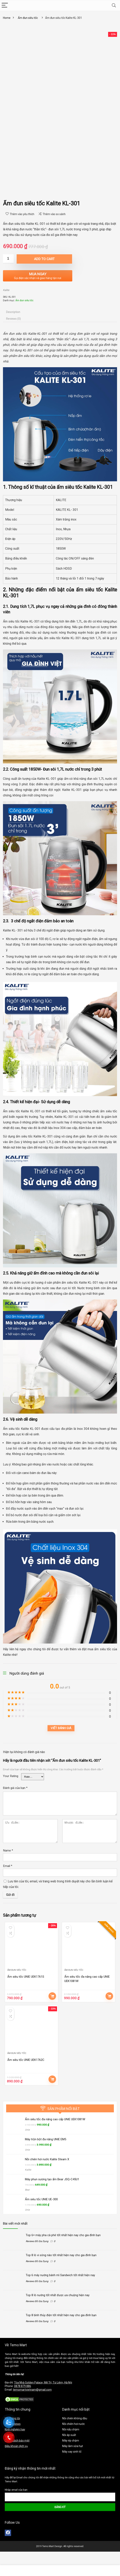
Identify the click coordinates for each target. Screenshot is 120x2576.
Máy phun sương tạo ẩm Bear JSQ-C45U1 (52, 2228)
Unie (27, 2178)
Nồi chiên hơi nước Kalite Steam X (47, 2208)
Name (8, 1899)
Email (7, 1915)
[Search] (114, 5)
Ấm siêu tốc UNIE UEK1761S (25, 2025)
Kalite (6, 338)
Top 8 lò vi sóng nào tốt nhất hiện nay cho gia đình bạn (61, 2304)
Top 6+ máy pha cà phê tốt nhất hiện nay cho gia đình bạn (63, 2284)
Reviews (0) (13, 367)
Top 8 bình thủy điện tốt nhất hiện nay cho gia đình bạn (61, 2364)
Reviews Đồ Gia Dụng (37, 2290)
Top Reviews (13, 2472)
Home (6, 17)
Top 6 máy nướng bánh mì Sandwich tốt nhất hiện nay (60, 2324)
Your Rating (10, 1825)
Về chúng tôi (12, 2467)
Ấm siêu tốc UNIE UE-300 (41, 2248)
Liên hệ (9, 2483)
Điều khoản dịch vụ (16, 2495)
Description (13, 360)
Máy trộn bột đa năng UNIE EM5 (45, 2188)
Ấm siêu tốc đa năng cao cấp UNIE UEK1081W (55, 2168)
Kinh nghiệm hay (15, 2478)
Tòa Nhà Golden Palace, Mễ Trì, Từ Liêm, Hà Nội (43, 2431)
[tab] (60, 361)
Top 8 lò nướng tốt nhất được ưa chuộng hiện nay (58, 2344)
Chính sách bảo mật (17, 2489)
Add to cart (44, 308)
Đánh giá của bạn (15, 1837)
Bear (27, 2238)
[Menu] (5, 5)
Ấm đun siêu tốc (28, 17)
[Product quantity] (8, 307)
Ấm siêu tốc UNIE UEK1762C (25, 2109)
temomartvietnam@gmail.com (32, 2438)
